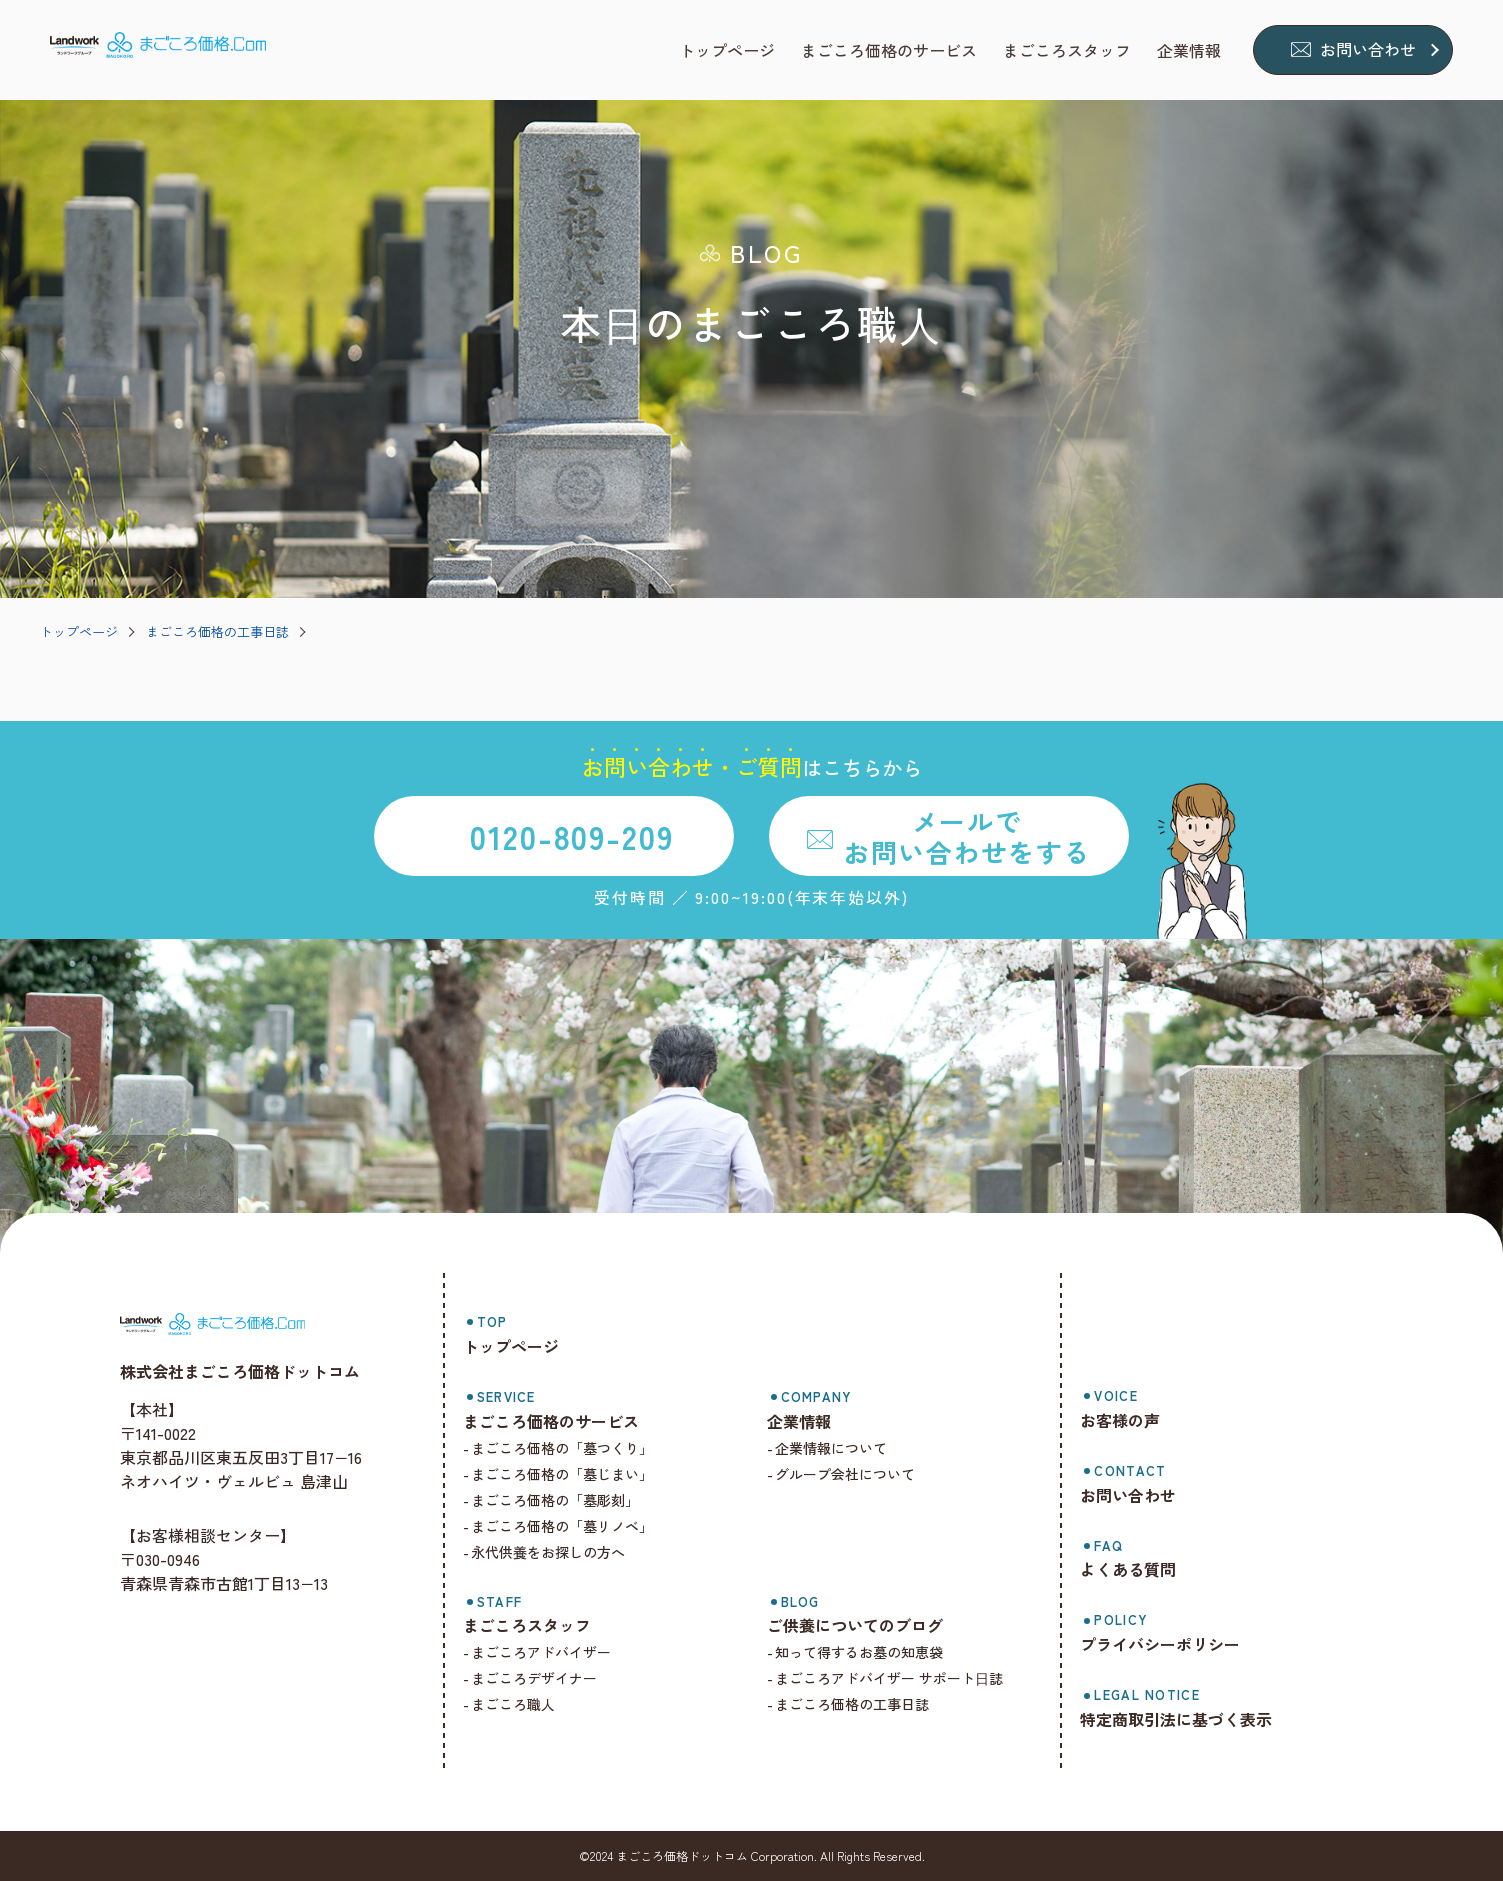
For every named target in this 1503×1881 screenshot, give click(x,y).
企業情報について (831, 1448)
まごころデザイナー (534, 1678)
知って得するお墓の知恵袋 (859, 1652)
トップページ (79, 631)
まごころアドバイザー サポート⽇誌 (889, 1678)
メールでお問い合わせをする (967, 836)
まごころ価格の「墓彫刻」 (555, 1500)
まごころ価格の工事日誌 (217, 631)
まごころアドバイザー (541, 1652)
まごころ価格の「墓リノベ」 (562, 1526)
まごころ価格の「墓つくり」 (562, 1448)
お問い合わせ (1368, 49)
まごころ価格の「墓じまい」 (562, 1474)
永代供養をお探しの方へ (548, 1552)
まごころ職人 (513, 1704)
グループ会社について (845, 1474)
